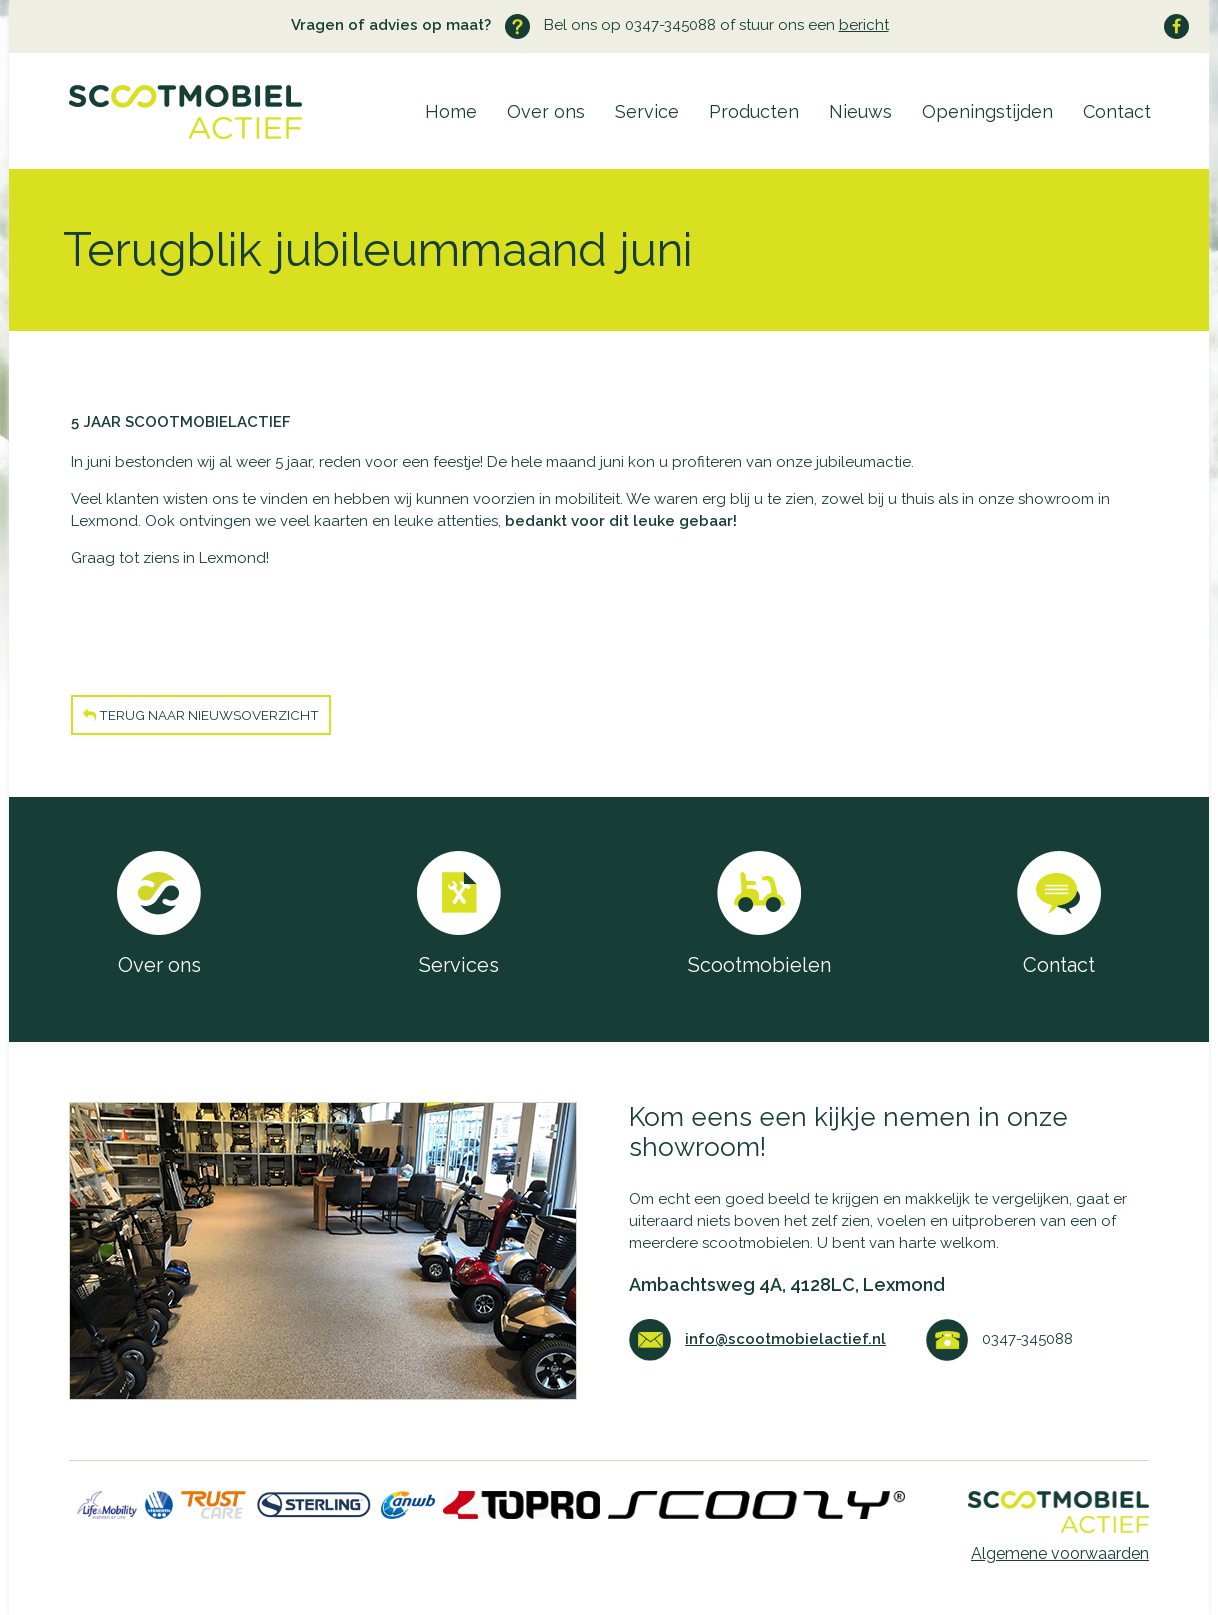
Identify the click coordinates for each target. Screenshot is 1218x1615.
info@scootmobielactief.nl (785, 1339)
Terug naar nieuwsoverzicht (201, 715)
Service (647, 111)
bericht (864, 25)
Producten (754, 111)
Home (451, 111)
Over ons (546, 111)
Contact (1117, 111)
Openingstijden (987, 111)
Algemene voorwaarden (1060, 1553)
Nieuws (860, 111)
